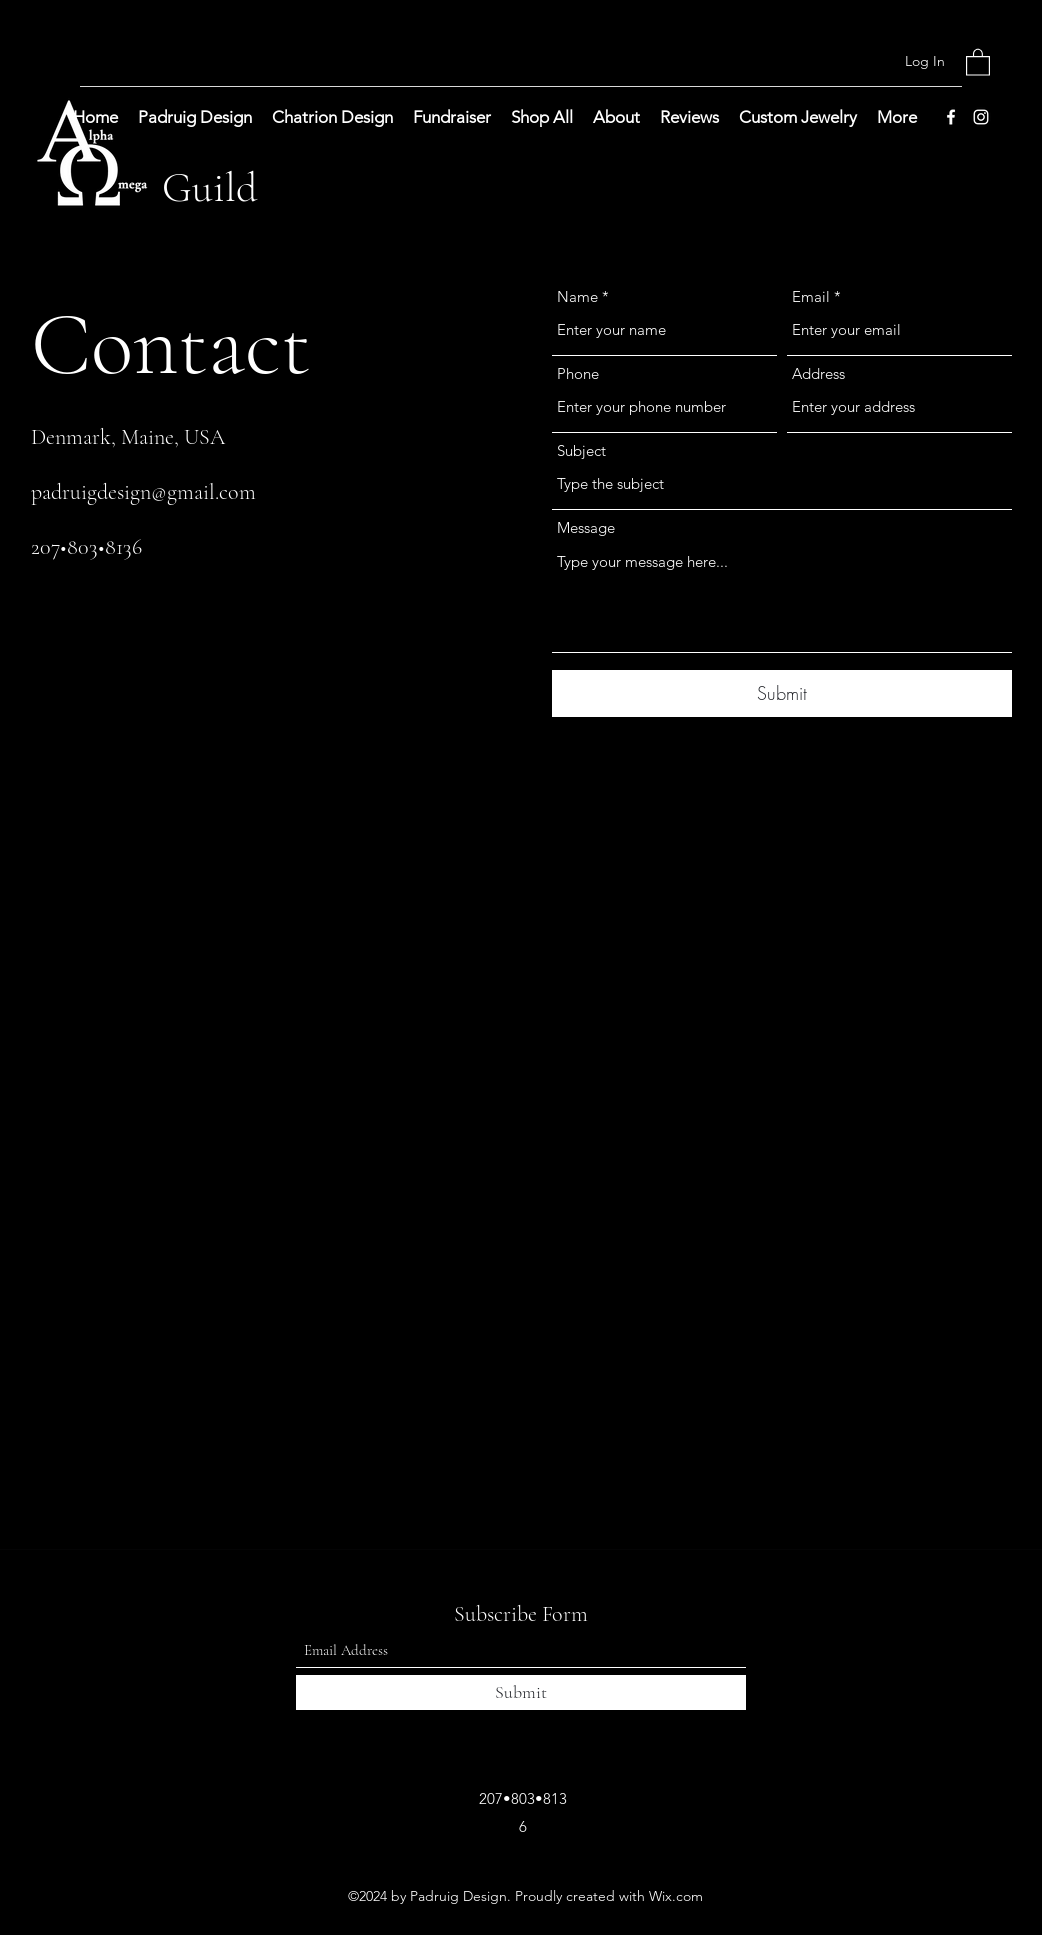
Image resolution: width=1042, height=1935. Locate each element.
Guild (210, 187)
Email (811, 296)
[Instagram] (981, 117)
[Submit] (782, 693)
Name (577, 296)
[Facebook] (951, 117)
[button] (978, 61)
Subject (581, 450)
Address (818, 373)
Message (586, 527)
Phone (578, 373)
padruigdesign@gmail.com (143, 492)
